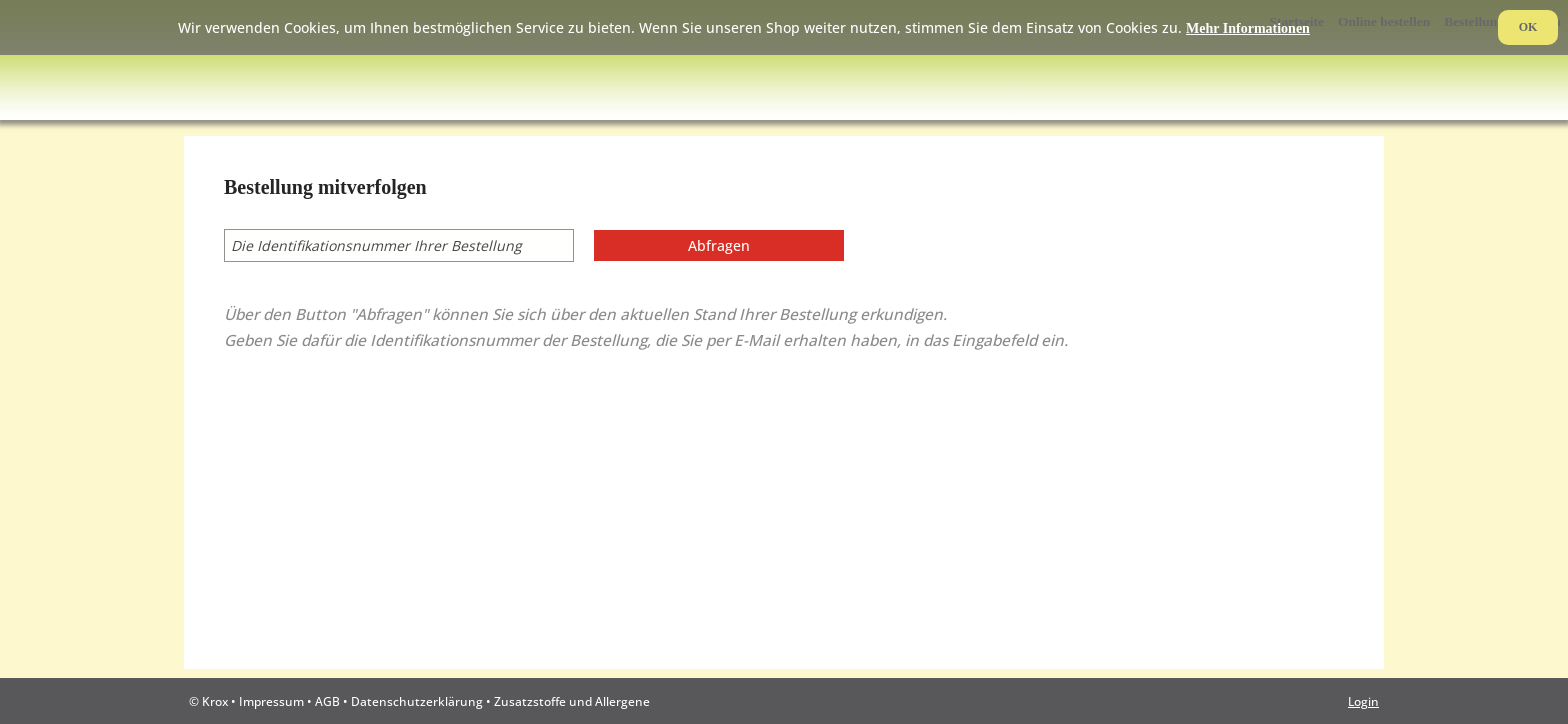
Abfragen (719, 245)
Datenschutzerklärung (417, 701)
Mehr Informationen (1248, 28)
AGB (327, 701)
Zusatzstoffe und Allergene (572, 701)
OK (1528, 27)
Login (1363, 701)
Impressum (271, 701)
